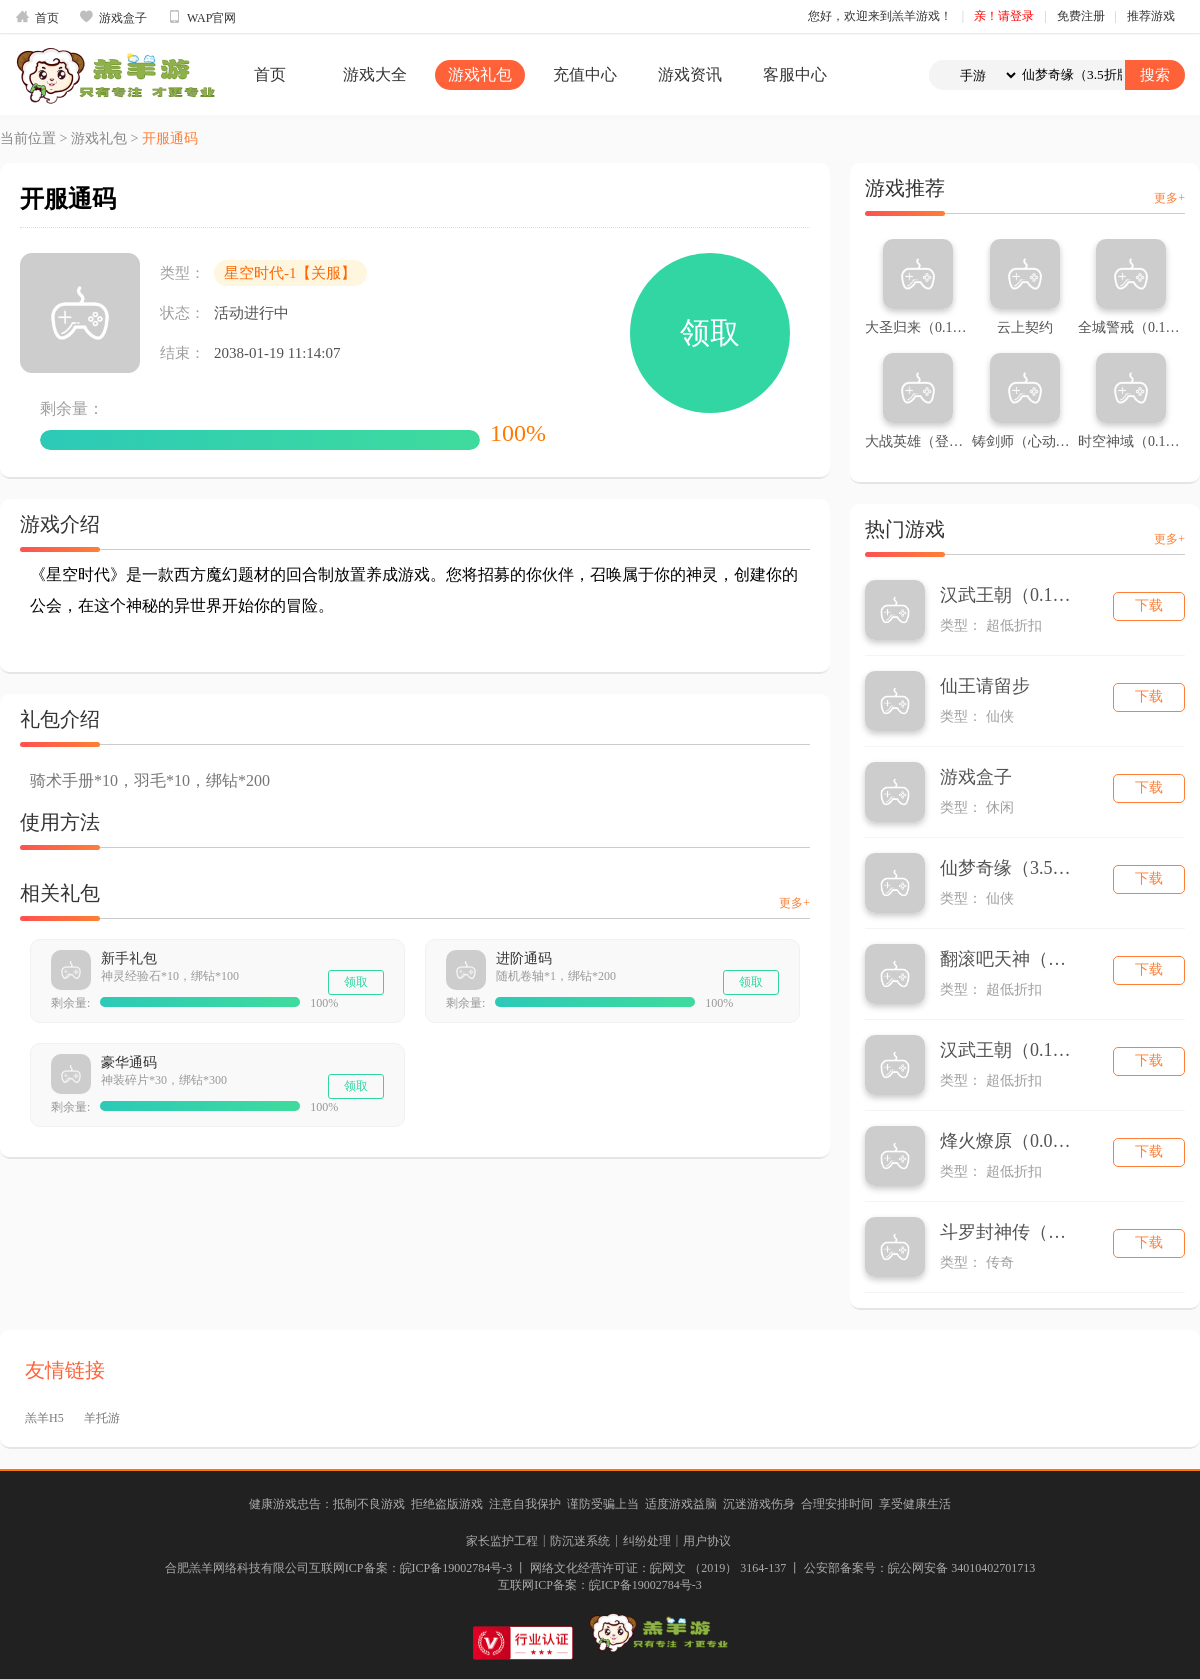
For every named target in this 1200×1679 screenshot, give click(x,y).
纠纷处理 (647, 1541)
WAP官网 (201, 17)
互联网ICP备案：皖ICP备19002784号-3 (599, 1585)
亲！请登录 (1004, 16)
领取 (710, 332)
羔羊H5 (44, 1418)
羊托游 (102, 1418)
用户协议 (707, 1541)
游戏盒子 (113, 17)
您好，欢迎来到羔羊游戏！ (880, 16)
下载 (1149, 605)
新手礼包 (129, 958)
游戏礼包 (480, 74)
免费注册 (1081, 16)
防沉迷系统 (580, 1541)
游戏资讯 (690, 74)
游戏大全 (375, 74)
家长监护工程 (502, 1541)
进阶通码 (524, 958)
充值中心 (585, 74)
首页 (37, 17)
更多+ (794, 903)
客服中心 (795, 74)
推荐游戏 (1151, 16)
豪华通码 (129, 1062)
